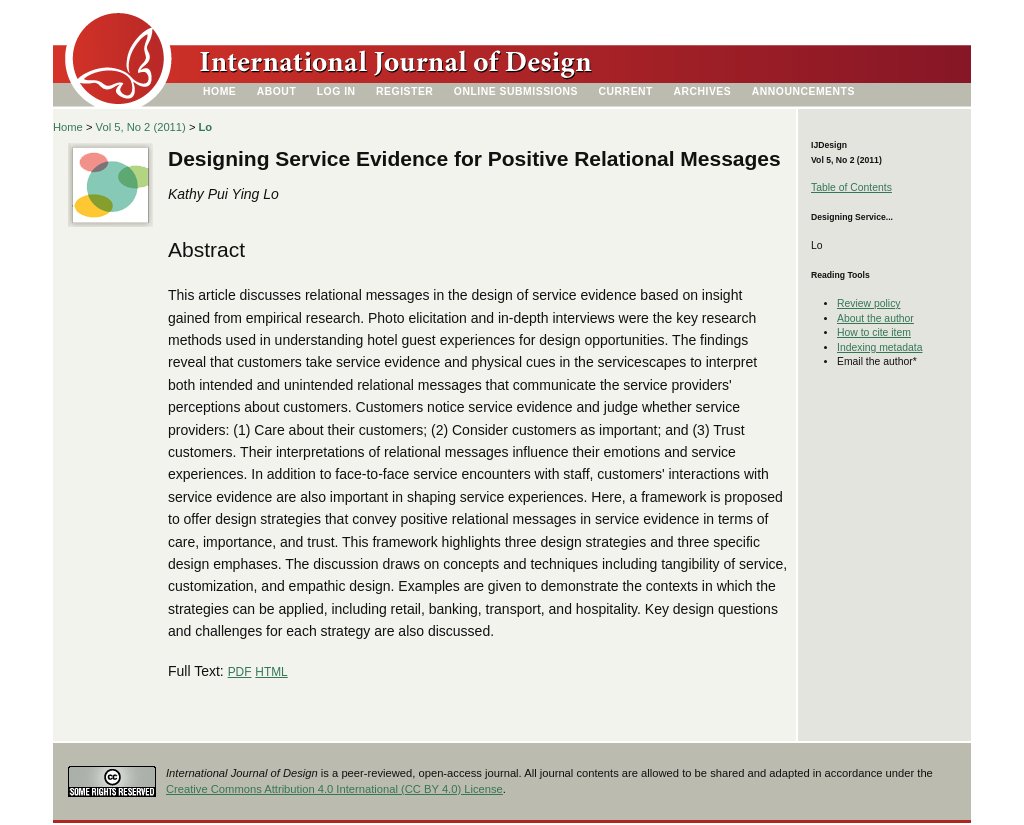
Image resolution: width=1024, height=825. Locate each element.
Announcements (803, 91)
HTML (271, 672)
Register (404, 91)
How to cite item (874, 332)
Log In (336, 91)
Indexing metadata (880, 347)
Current (626, 91)
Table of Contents (851, 187)
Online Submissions (516, 91)
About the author (875, 318)
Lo (206, 127)
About (277, 91)
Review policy (869, 303)
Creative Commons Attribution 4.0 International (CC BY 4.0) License (334, 789)
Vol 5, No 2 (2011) (141, 127)
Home (219, 91)
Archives (702, 91)
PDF (240, 672)
